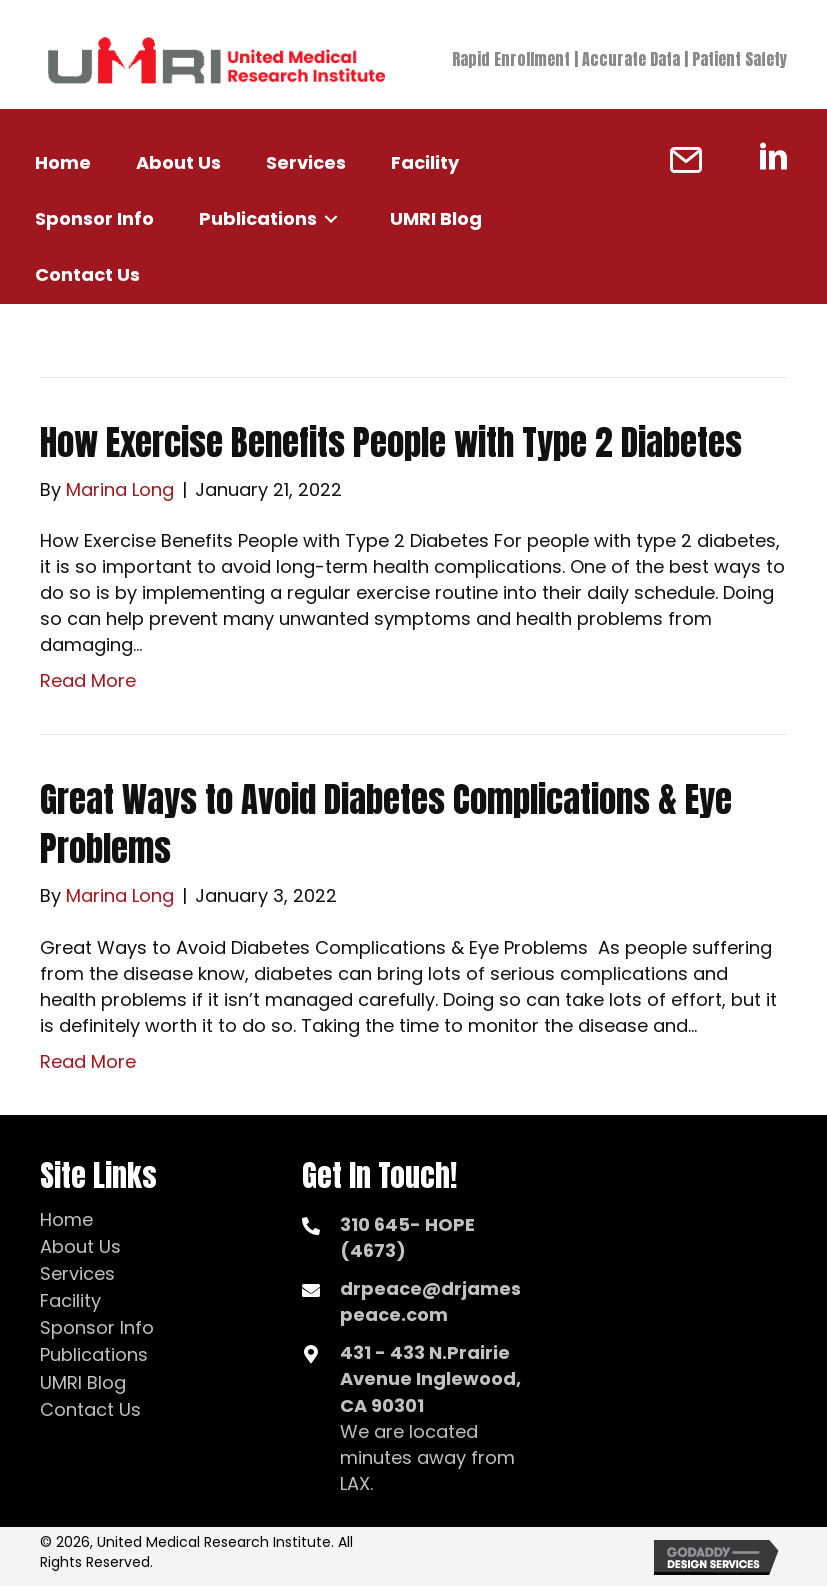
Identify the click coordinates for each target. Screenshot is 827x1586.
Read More (88, 680)
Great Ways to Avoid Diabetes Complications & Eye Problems (386, 824)
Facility (70, 1300)
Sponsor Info (97, 1327)
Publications (94, 1354)
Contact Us (90, 1409)
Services (77, 1273)
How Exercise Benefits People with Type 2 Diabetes (391, 442)
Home (66, 1219)
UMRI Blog (83, 1382)
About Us (80, 1246)
